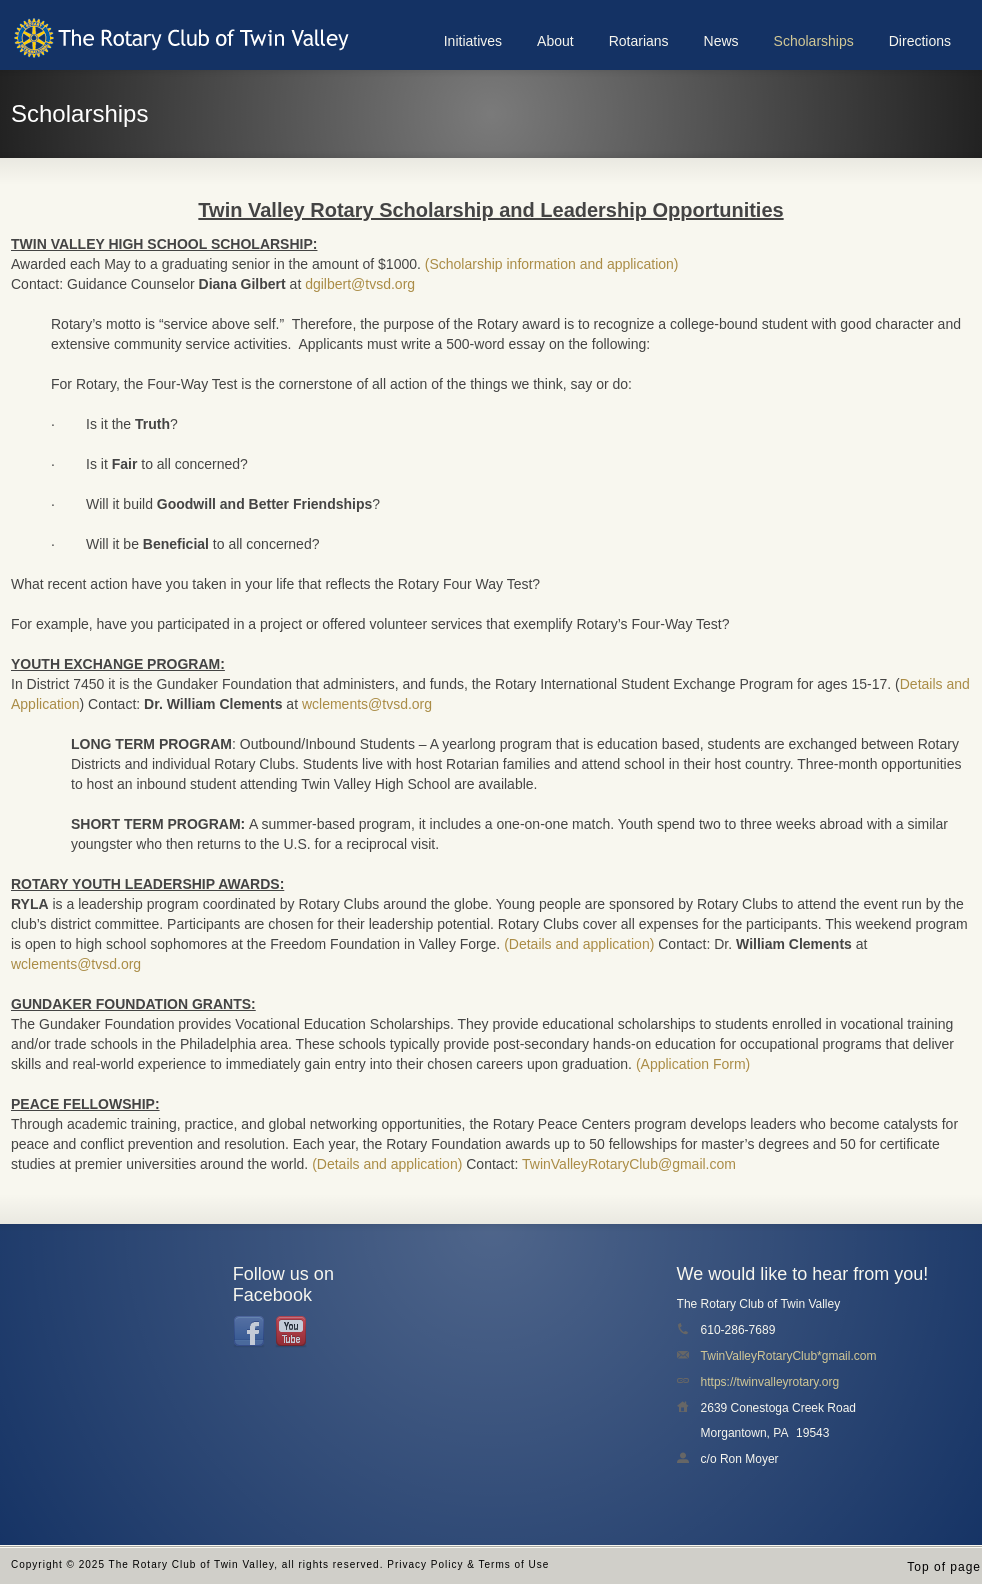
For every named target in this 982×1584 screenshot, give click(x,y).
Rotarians (639, 41)
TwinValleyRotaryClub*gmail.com (789, 1356)
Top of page (944, 1567)
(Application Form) (693, 1064)
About (555, 41)
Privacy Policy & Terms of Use (468, 1564)
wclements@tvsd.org (367, 704)
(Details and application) (579, 944)
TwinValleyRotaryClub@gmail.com (629, 1164)
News (721, 41)
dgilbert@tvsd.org (360, 284)
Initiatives (473, 41)
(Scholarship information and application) (552, 264)
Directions (920, 41)
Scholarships (814, 41)
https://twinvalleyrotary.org (770, 1382)
